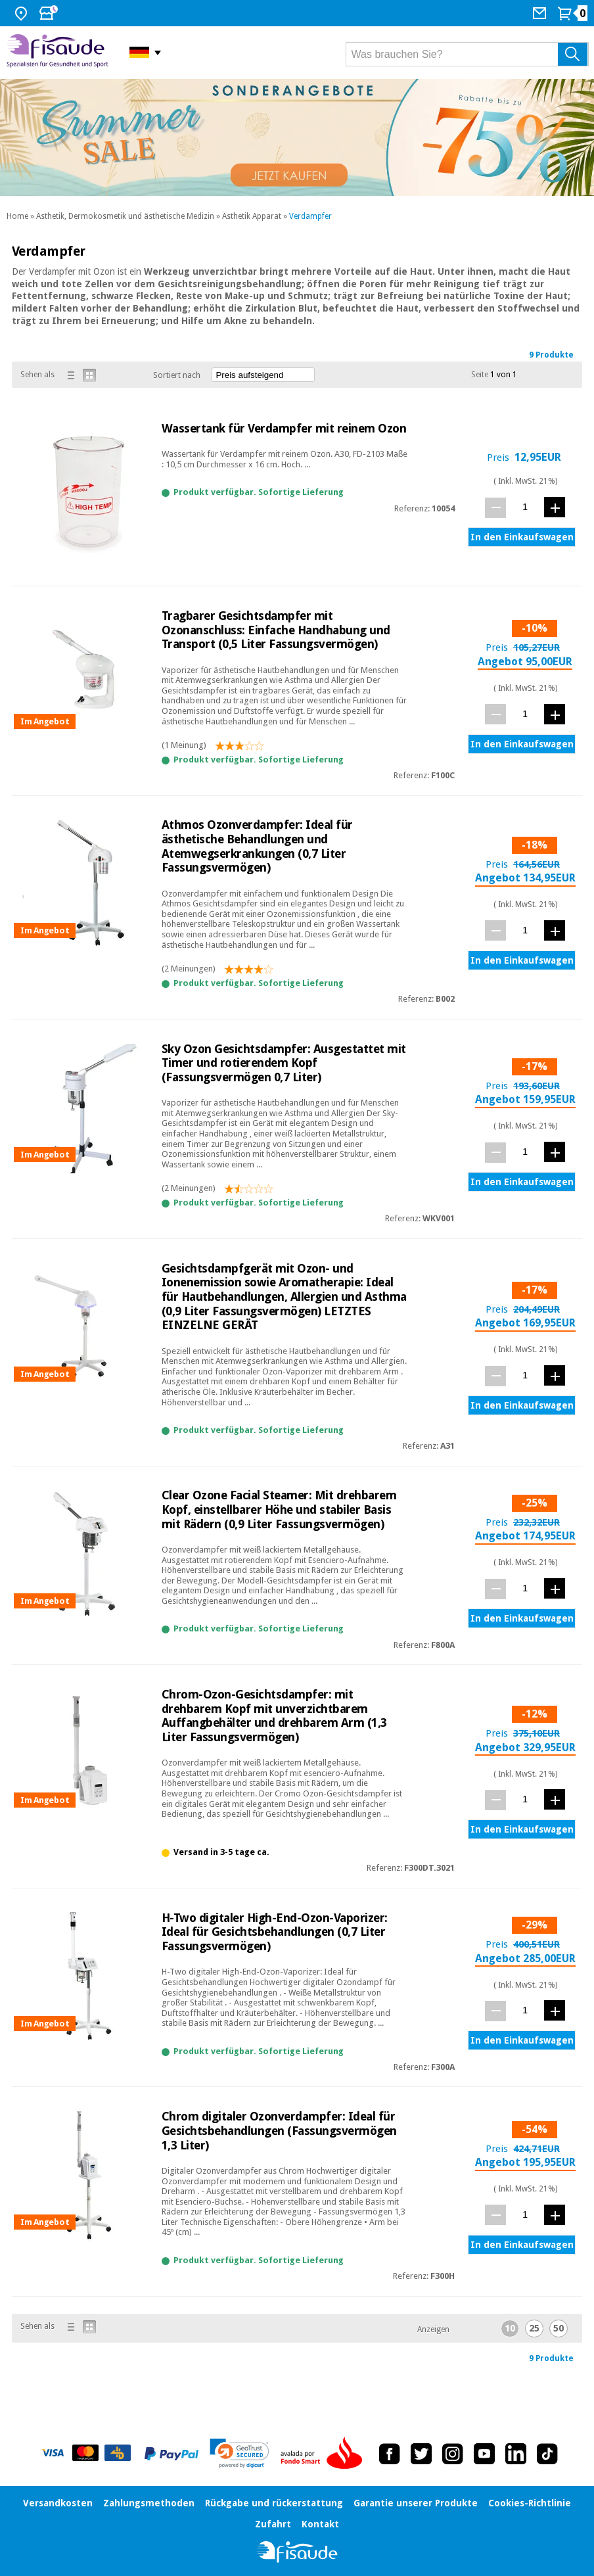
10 (510, 2328)
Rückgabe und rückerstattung (274, 2503)
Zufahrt (273, 2524)
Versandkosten (58, 2503)
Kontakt (320, 2524)
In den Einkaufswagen (522, 537)
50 (558, 2328)
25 (534, 2328)
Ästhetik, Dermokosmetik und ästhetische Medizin (125, 216)
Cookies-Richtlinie (529, 2503)
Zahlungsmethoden (148, 2503)
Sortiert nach (176, 375)
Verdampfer (310, 216)
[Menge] (525, 507)
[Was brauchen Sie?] (467, 54)
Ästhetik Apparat (251, 216)
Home (17, 216)
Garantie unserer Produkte (416, 2503)
